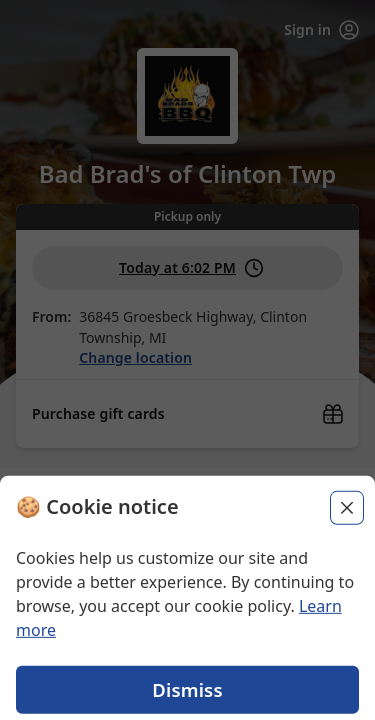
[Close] (347, 543)
